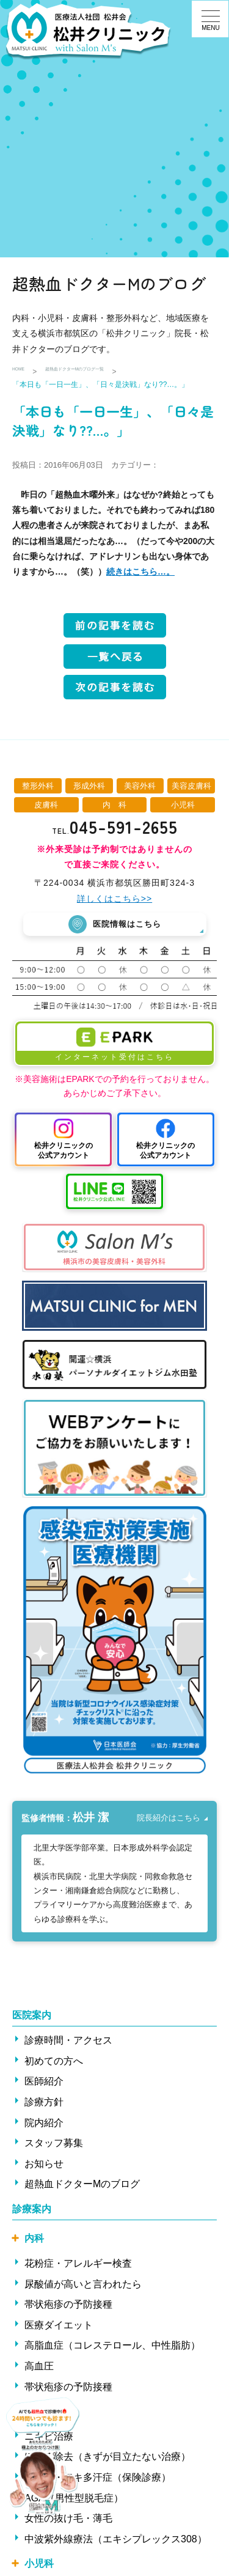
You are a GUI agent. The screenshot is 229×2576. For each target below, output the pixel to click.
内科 (34, 2242)
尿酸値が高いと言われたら (83, 2288)
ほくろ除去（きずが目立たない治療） (107, 2461)
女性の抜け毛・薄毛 (68, 2522)
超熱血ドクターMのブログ (82, 2188)
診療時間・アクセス (68, 2044)
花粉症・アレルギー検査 (78, 2267)
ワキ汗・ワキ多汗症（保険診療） (97, 2481)
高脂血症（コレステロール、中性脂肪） (112, 2349)
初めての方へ (53, 2064)
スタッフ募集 (53, 2147)
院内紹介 (44, 2126)
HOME (23, 371)
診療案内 (31, 2212)
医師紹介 (44, 2085)
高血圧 (39, 2369)
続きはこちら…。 (140, 571)
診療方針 (44, 2105)
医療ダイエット (58, 2329)
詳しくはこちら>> (114, 898)
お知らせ (44, 2167)
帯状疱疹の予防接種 (68, 2308)
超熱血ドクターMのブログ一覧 (105, 371)
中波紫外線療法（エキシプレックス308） (115, 2542)
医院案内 (31, 2019)
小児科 (39, 2568)
